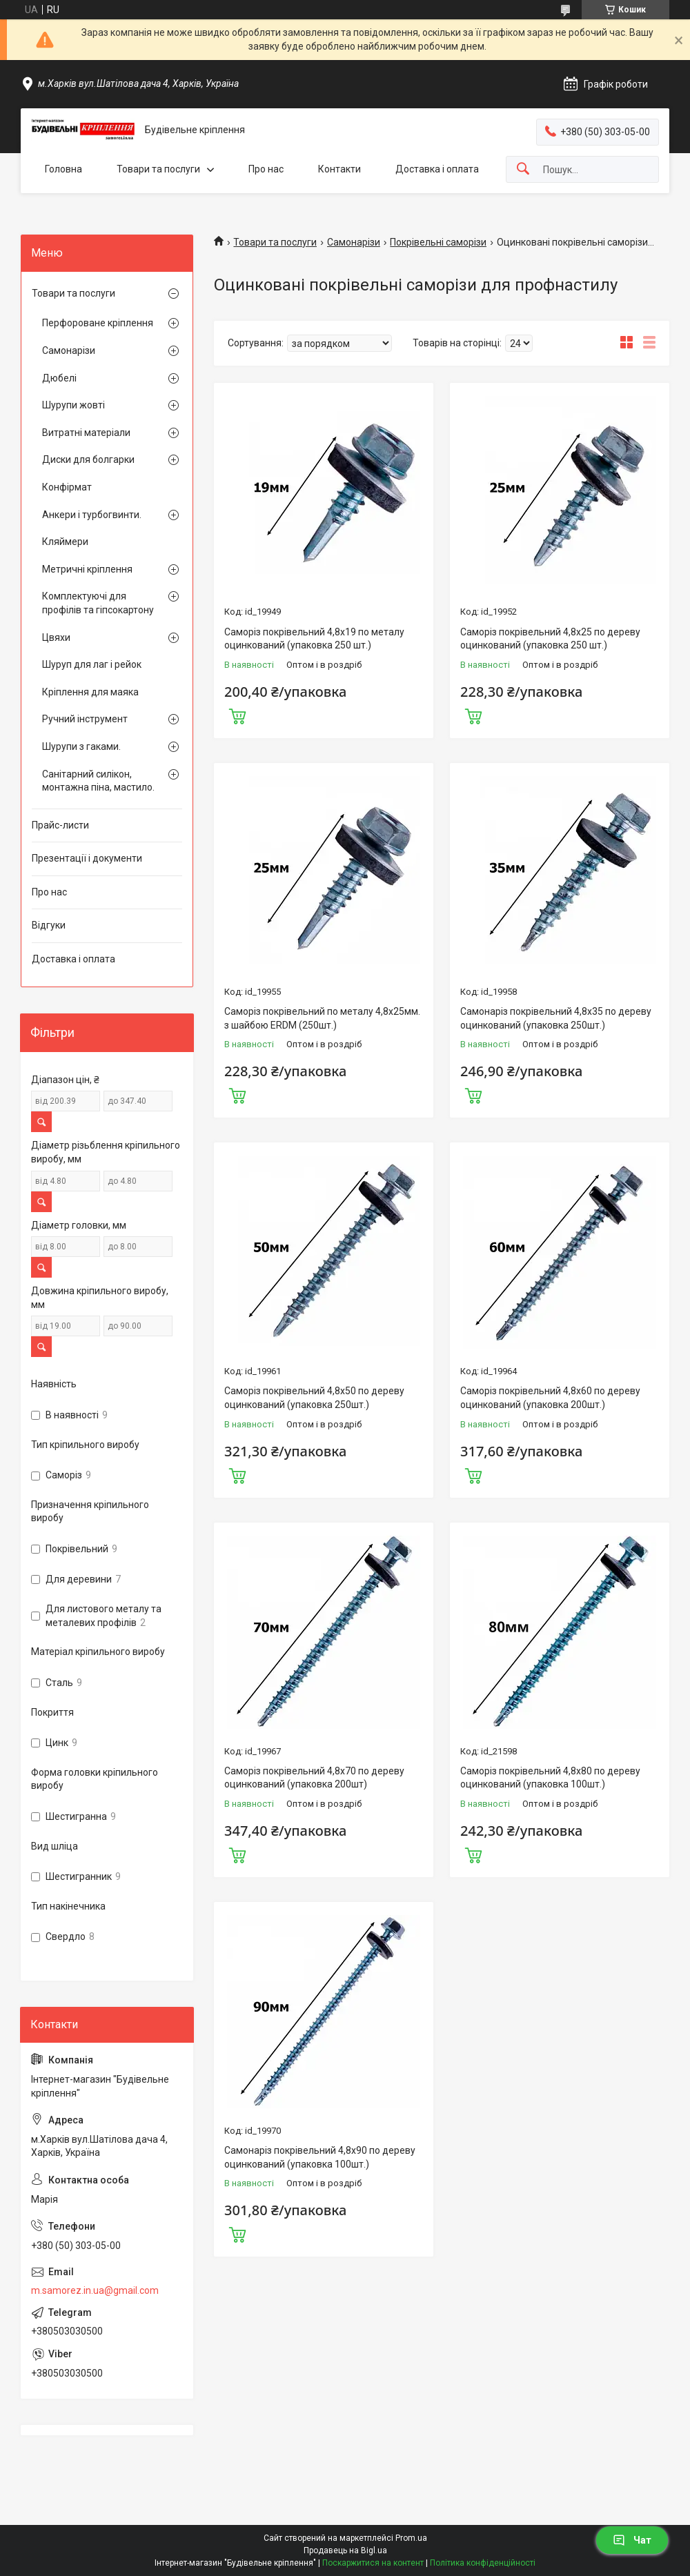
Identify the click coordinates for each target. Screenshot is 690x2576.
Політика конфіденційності (482, 2563)
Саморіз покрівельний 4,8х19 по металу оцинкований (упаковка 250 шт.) (314, 638)
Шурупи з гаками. (81, 746)
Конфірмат (67, 487)
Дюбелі (59, 378)
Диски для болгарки (88, 459)
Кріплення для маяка (90, 691)
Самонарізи (353, 242)
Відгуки (49, 925)
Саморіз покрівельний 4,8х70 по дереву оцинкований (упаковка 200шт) (314, 1777)
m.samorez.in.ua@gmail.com (95, 2290)
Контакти (339, 169)
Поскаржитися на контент (373, 2563)
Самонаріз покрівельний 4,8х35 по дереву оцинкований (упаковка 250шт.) (555, 1018)
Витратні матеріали (86, 432)
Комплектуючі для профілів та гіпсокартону (98, 603)
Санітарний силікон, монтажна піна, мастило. (98, 781)
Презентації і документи (87, 858)
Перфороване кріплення (97, 322)
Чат (632, 2540)
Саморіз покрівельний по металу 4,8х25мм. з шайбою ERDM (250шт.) (322, 1018)
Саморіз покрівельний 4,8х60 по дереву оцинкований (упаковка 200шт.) (550, 1397)
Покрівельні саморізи (438, 242)
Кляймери (65, 541)
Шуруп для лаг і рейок (91, 664)
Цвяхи (56, 637)
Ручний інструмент (85, 718)
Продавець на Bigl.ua (345, 2550)
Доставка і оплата (437, 169)
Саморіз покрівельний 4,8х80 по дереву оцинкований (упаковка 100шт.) (550, 1777)
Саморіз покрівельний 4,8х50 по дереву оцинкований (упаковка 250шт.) (314, 1397)
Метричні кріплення (87, 569)
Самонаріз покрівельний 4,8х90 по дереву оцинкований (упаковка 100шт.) (319, 2157)
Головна (63, 169)
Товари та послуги (158, 169)
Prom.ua (411, 2538)
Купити (237, 715)
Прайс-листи (60, 825)
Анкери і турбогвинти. (91, 514)
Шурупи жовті (73, 404)
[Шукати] (523, 169)
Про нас (266, 169)
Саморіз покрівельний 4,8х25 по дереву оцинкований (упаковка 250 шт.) (550, 638)
